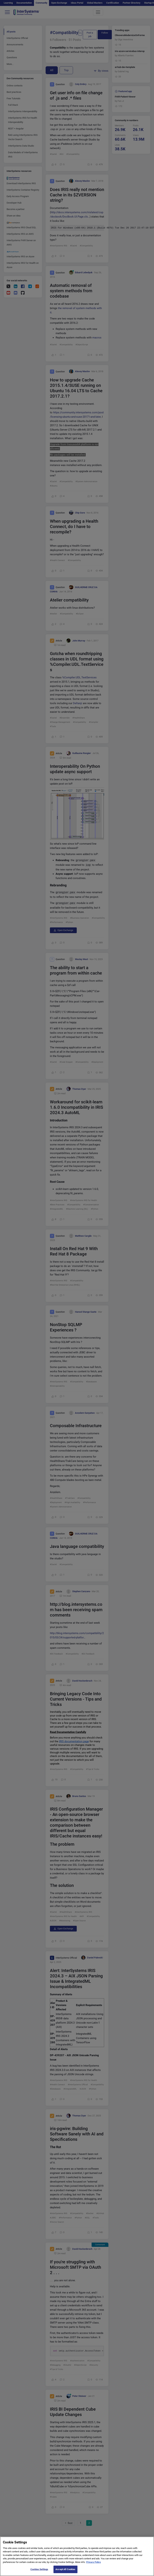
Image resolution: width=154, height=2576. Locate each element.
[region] (77, 2556)
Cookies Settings (39, 2569)
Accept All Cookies (65, 2569)
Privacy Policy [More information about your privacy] (93, 2562)
